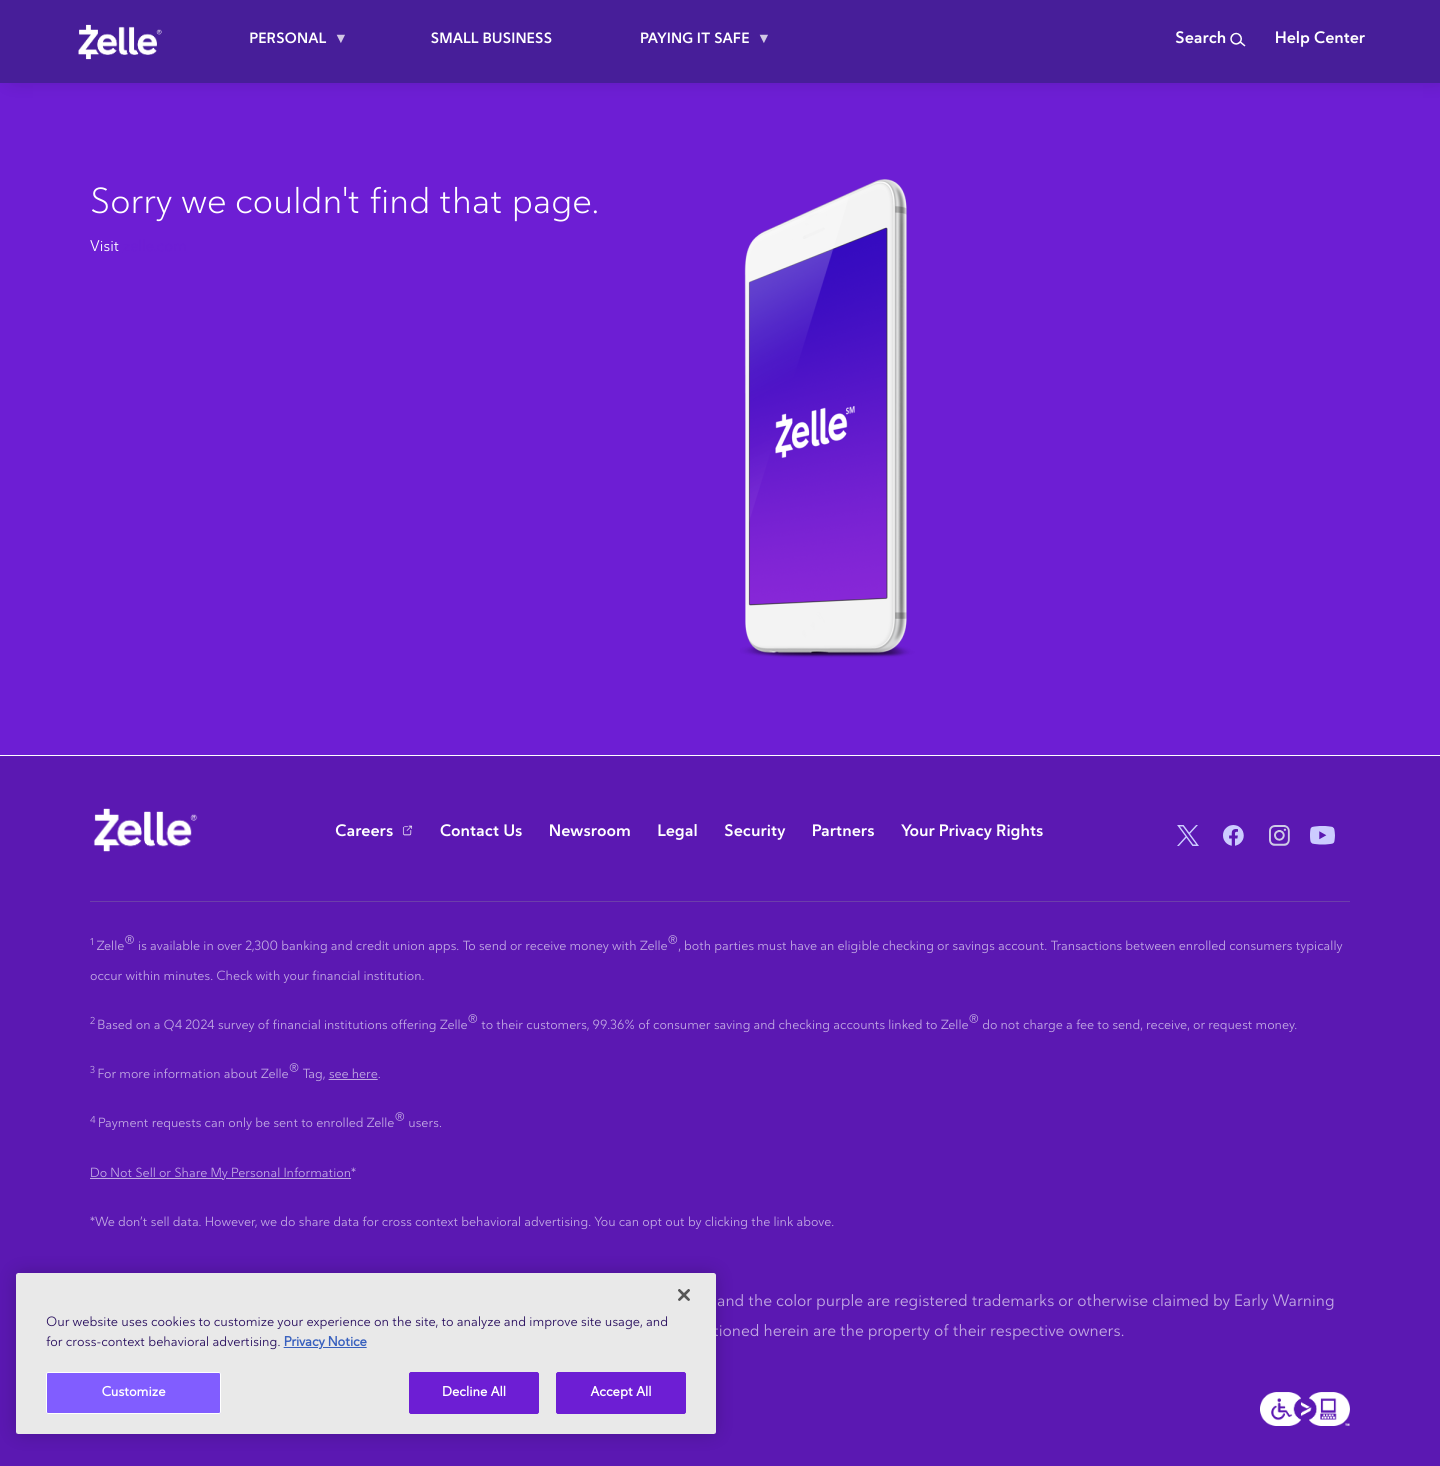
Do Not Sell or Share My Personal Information (220, 1173)
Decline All (474, 1392)
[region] (366, 1353)
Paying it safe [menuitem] (697, 46)
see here (353, 1074)
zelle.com (155, 246)
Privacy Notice (325, 1342)
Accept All (621, 1392)
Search (1210, 39)
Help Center (1320, 39)
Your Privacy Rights (972, 832)
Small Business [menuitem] (492, 38)
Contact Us (481, 832)
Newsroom (590, 832)
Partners (843, 832)
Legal (677, 832)
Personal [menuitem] (290, 46)
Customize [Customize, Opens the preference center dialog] (134, 1392)
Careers (364, 832)
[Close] (684, 1295)
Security (754, 832)
